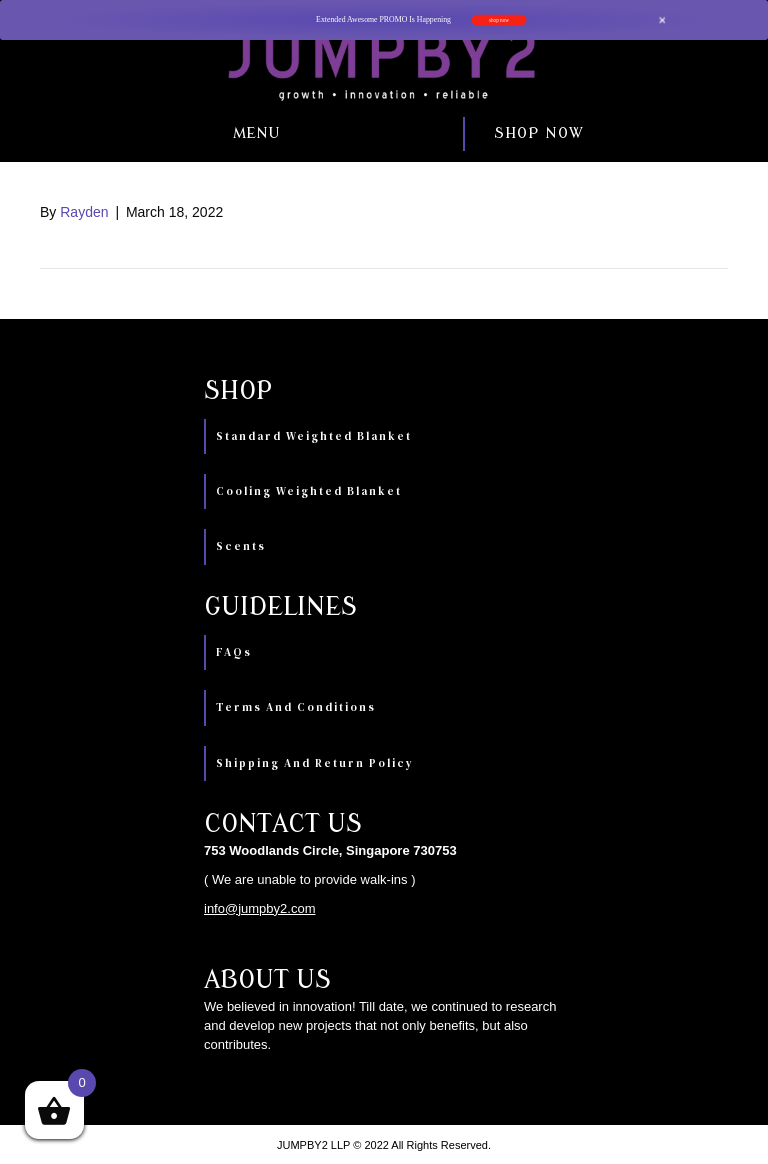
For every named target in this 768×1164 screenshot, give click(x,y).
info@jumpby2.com (259, 908)
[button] (153, 134)
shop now (499, 20)
